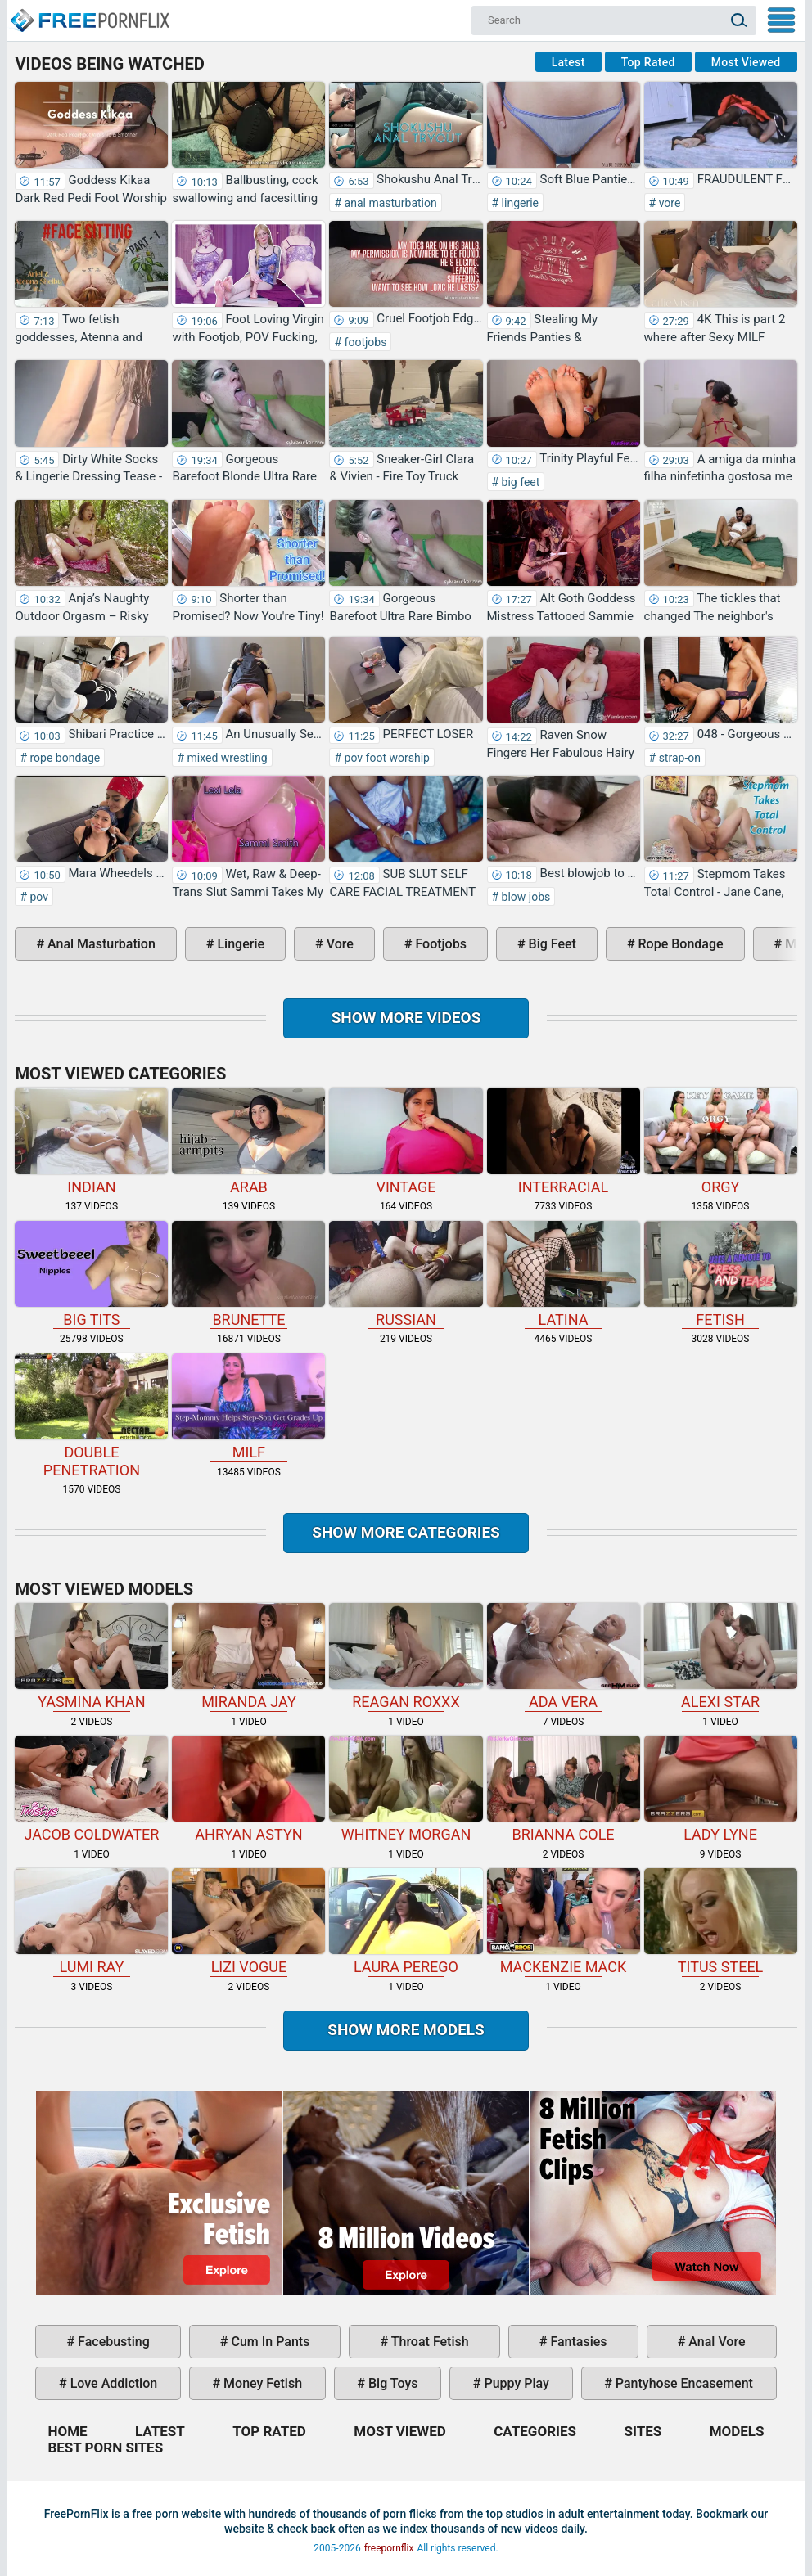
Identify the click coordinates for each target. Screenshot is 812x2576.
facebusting (112, 2341)
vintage (405, 1141)
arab (248, 1141)
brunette (248, 1274)
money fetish (261, 2383)
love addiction (112, 2383)
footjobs (363, 342)
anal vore (715, 2341)
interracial (563, 1141)
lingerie (518, 202)
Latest (568, 62)
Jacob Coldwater (91, 1789)
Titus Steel (720, 1921)
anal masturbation (389, 202)
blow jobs (524, 896)
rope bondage (63, 757)
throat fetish (428, 2341)
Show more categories (406, 1532)
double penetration (91, 1416)
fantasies (577, 2341)
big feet (518, 482)
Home (89, 13)
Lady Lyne (720, 1789)
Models (737, 2431)
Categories (535, 2431)
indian (91, 1141)
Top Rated (648, 62)
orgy (720, 1141)
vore (668, 202)
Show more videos (406, 1017)
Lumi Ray (91, 1921)
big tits (91, 1274)
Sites (642, 2431)
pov (37, 896)
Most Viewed (746, 62)
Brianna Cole (563, 1789)
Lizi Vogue (248, 1921)
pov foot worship (385, 757)
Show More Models (406, 2029)
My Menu (781, 20)
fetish (720, 1274)
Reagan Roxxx (405, 1656)
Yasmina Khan (91, 1656)
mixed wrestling (226, 757)
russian (405, 1274)
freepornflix (389, 2548)
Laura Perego (405, 1921)
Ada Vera (563, 1656)
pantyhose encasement (682, 2383)
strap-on (678, 757)
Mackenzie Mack (563, 1921)
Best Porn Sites (105, 2447)
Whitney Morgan (405, 1789)
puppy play (515, 2383)
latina (563, 1274)
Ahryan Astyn (248, 1789)
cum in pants (269, 2341)
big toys (391, 2383)
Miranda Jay (248, 1656)
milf (248, 1407)
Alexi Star (720, 1656)
